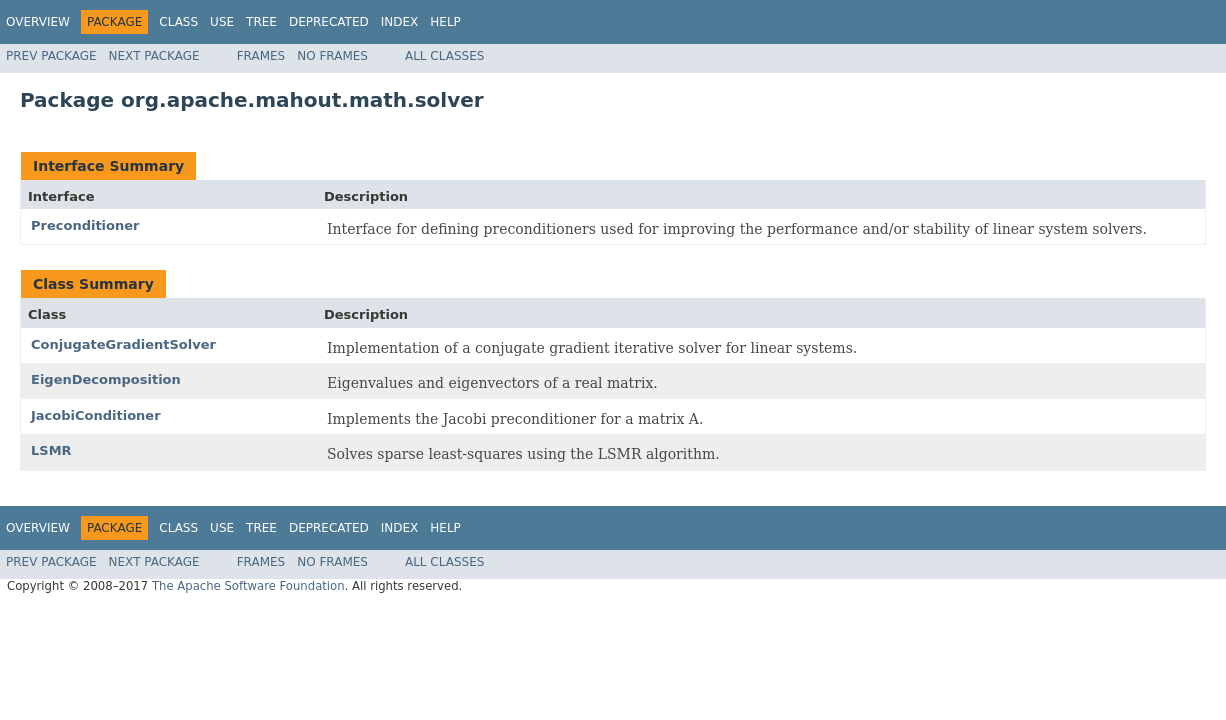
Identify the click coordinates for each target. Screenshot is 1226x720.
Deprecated (329, 22)
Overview (38, 22)
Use (222, 22)
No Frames (332, 56)
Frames (261, 56)
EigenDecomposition (106, 379)
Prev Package (51, 56)
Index (400, 22)
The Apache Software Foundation (248, 586)
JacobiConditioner (96, 415)
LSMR (51, 450)
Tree (261, 22)
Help (445, 22)
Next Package (154, 56)
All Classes (444, 56)
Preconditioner (85, 225)
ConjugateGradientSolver (123, 344)
